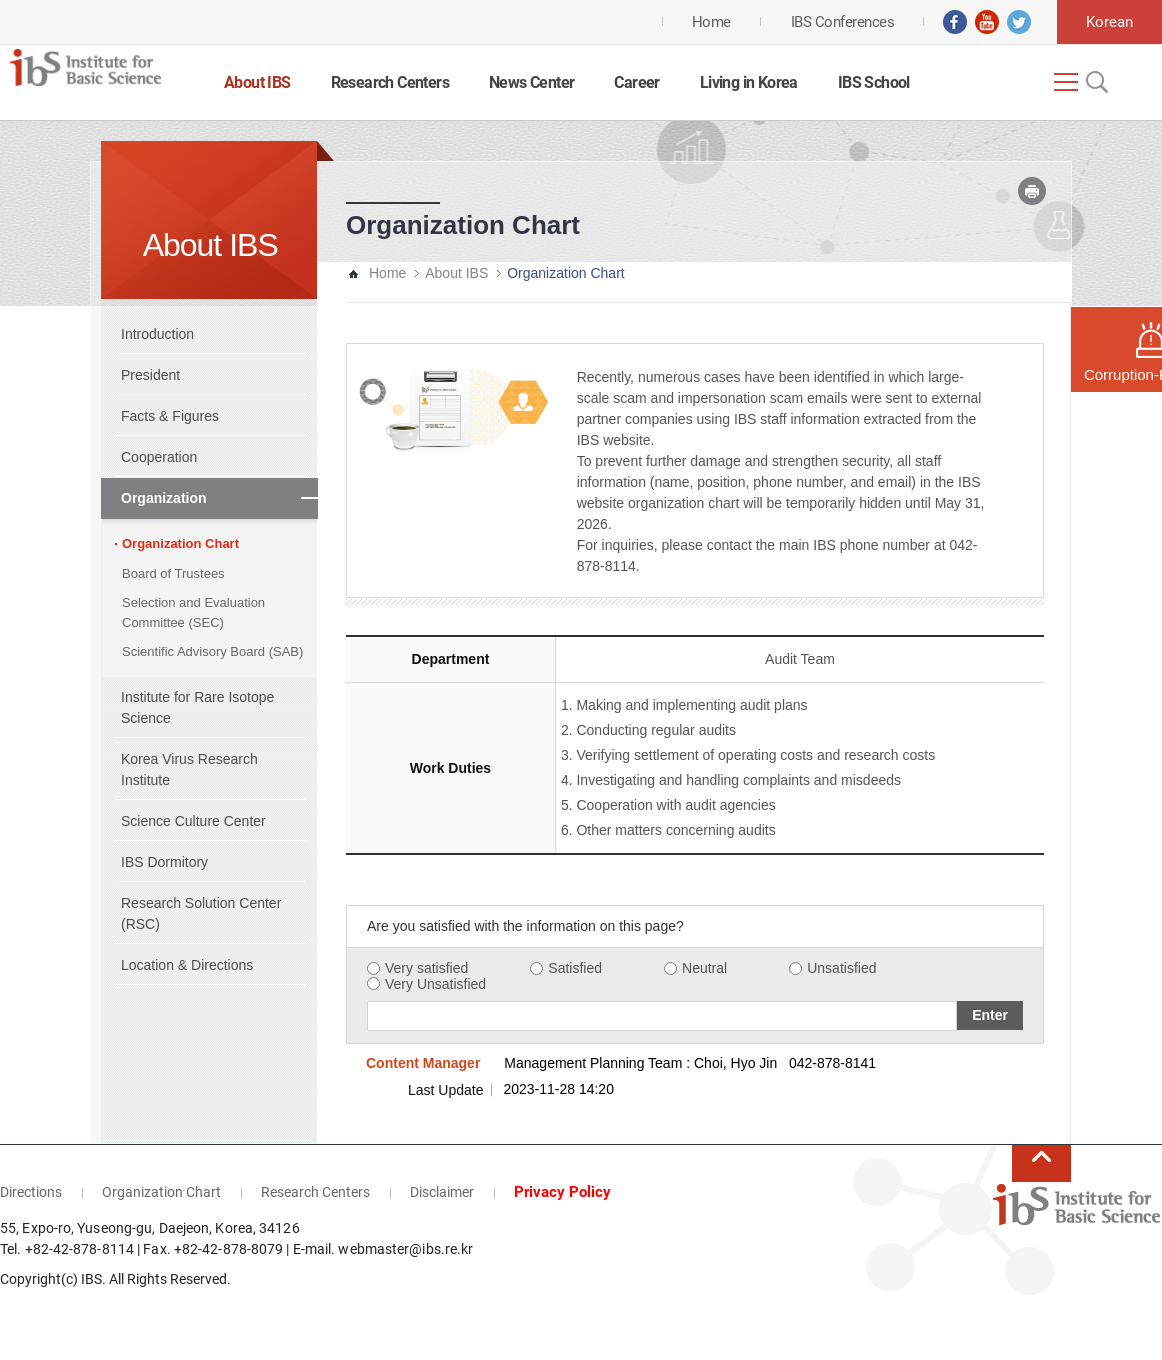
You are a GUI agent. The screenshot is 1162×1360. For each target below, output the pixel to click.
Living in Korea (749, 82)
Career (636, 82)
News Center (531, 82)
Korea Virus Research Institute (189, 769)
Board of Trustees (173, 573)
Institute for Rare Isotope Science (197, 707)
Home (387, 273)
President (150, 375)
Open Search (1095, 82)
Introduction (157, 334)
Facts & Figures (170, 416)
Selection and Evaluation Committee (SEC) (193, 612)
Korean (1109, 22)
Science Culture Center (193, 821)
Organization (164, 498)
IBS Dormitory (164, 862)
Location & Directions (187, 965)
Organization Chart (180, 543)
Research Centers (390, 82)
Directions (31, 1192)
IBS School (874, 82)
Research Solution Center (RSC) (201, 913)
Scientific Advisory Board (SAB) (212, 651)
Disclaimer (442, 1192)
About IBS (257, 82)
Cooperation (159, 457)
